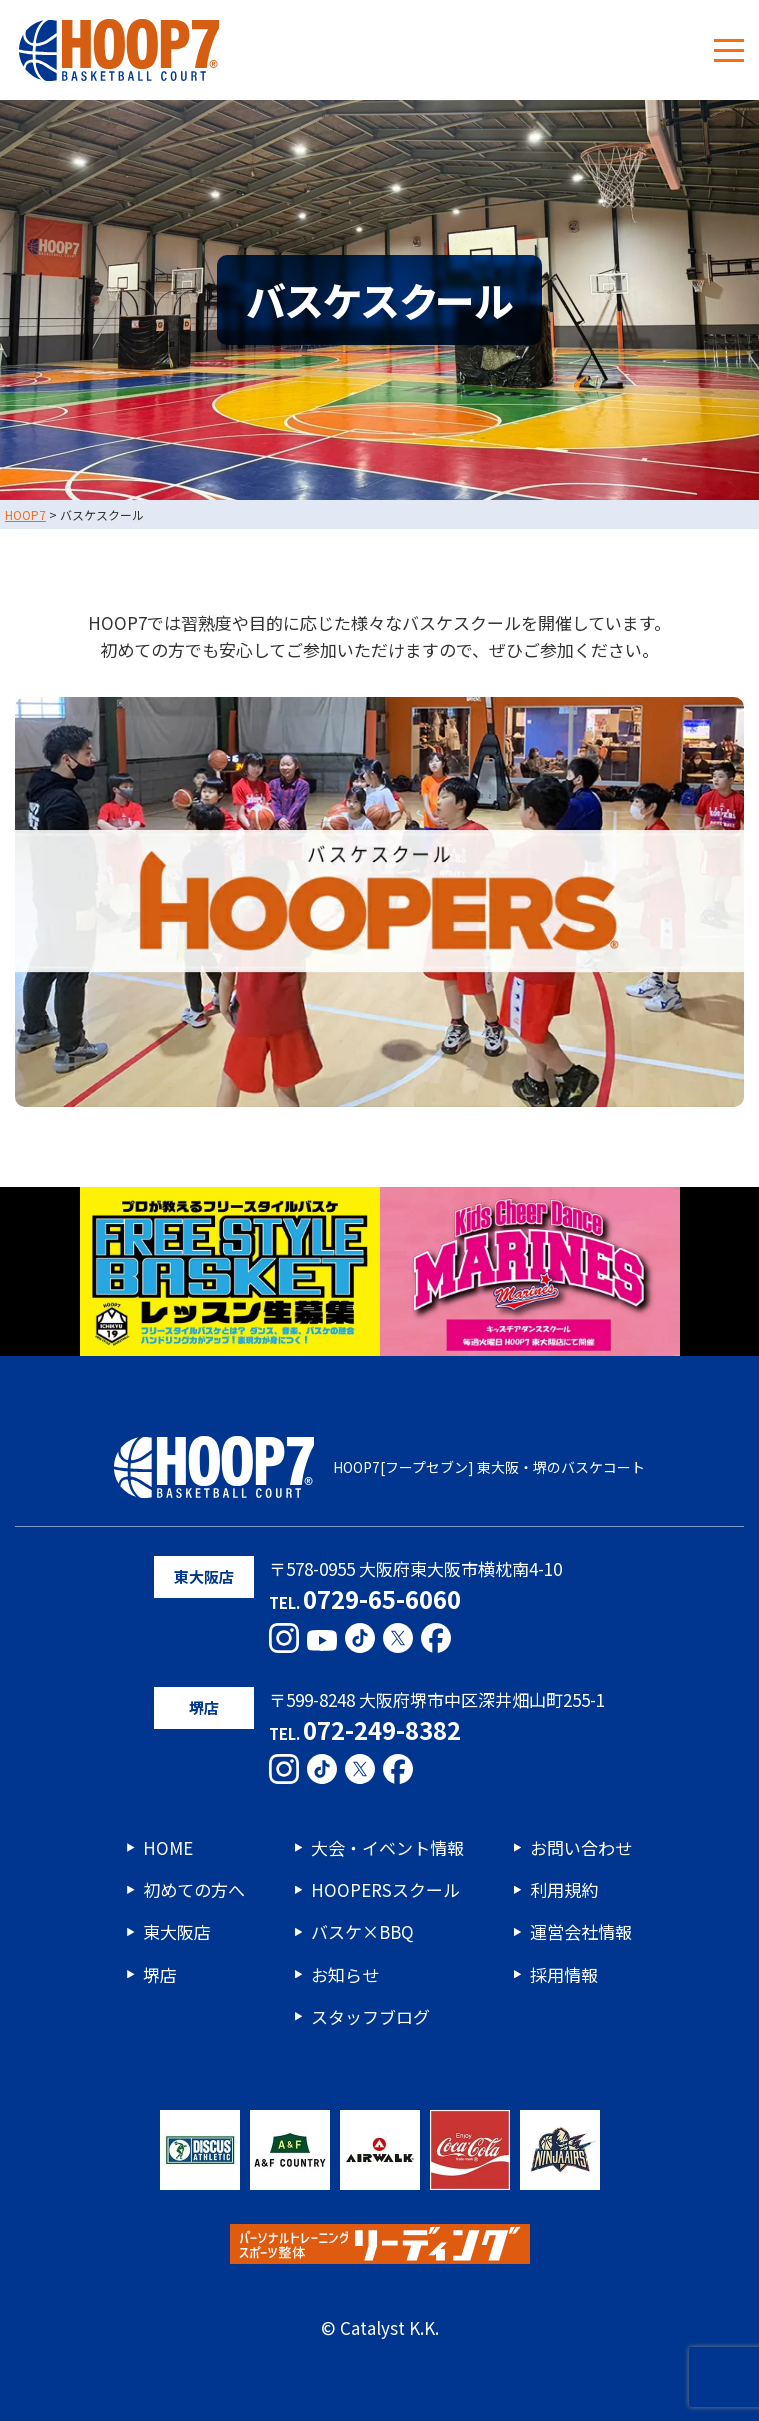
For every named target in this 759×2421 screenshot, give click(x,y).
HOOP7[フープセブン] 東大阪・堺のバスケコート (379, 1467)
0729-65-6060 (382, 1598)
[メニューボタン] (729, 50)
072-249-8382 (382, 1729)
